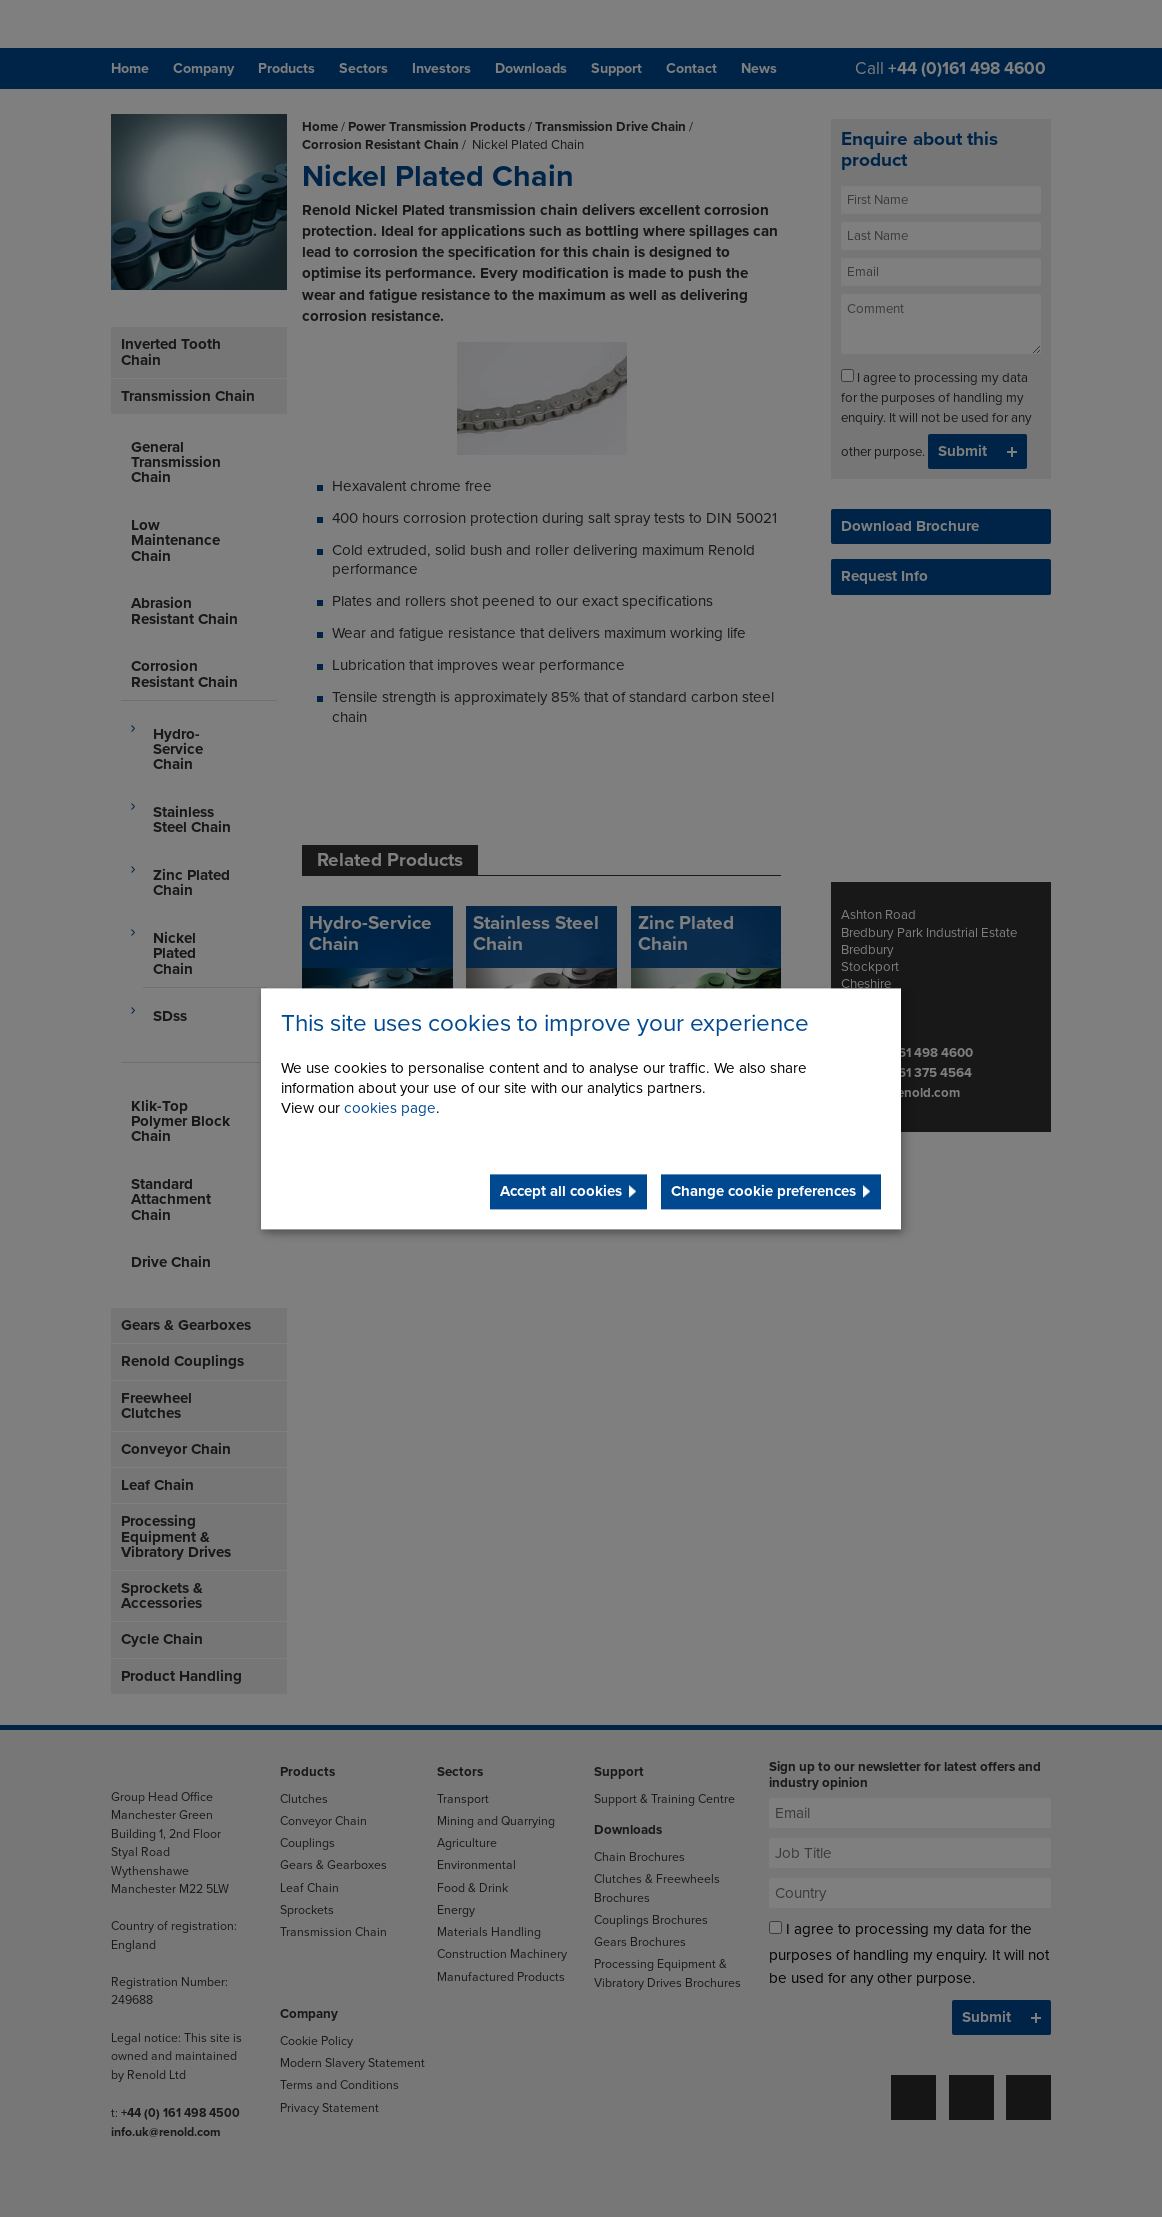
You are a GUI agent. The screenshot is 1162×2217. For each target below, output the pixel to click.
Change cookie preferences (763, 1191)
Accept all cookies (561, 1191)
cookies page (390, 1108)
